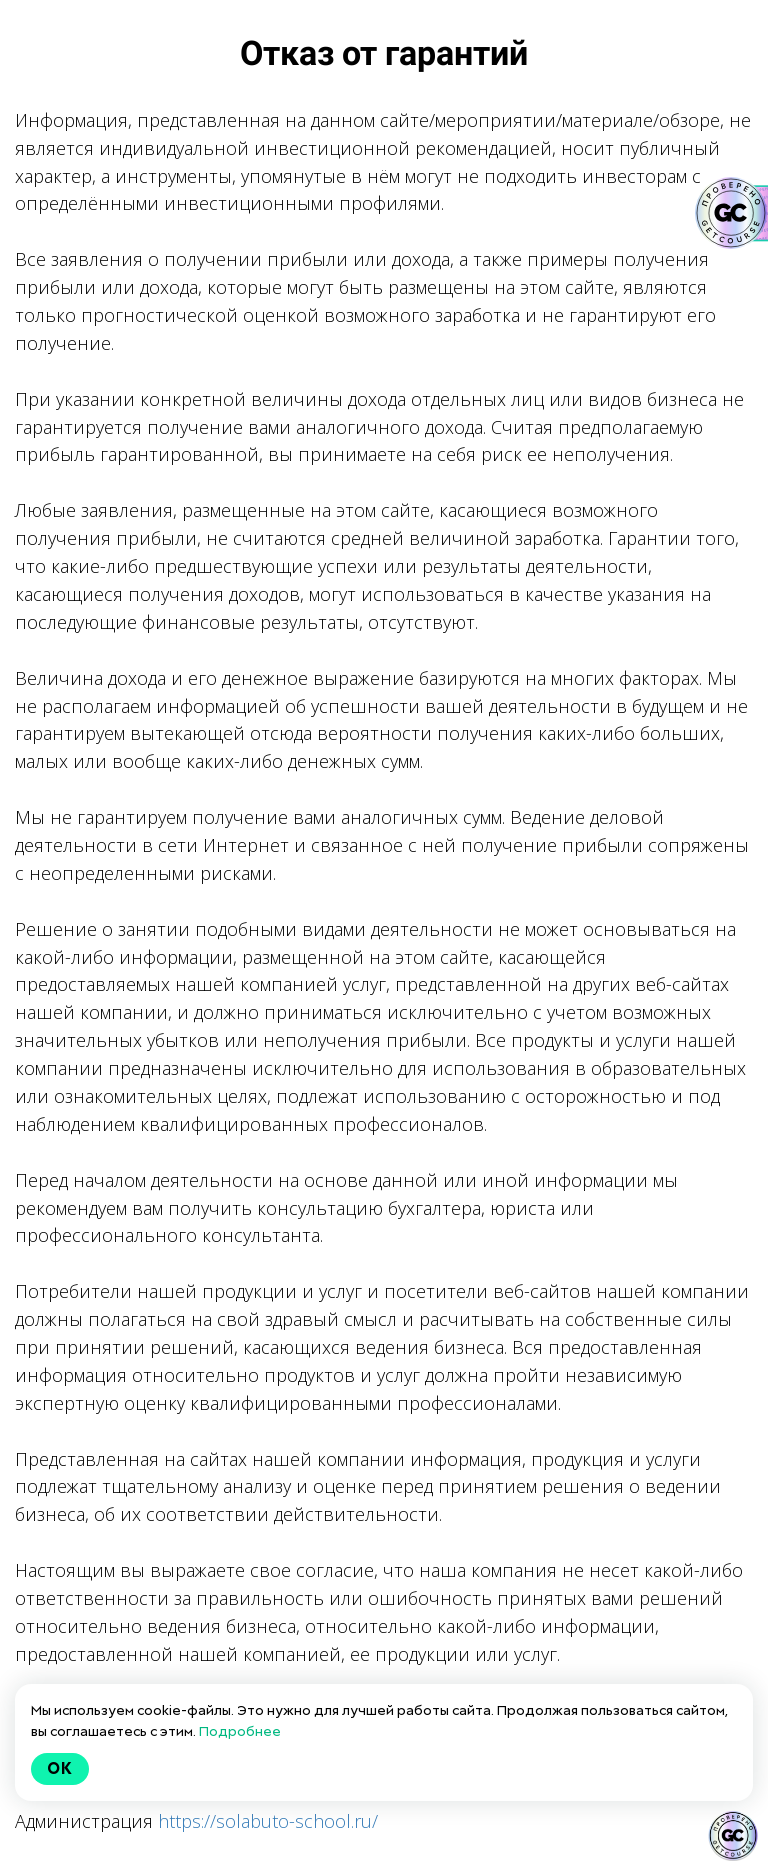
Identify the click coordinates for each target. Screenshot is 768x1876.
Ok (60, 1768)
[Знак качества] (733, 1836)
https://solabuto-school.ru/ (268, 1821)
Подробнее (240, 1731)
